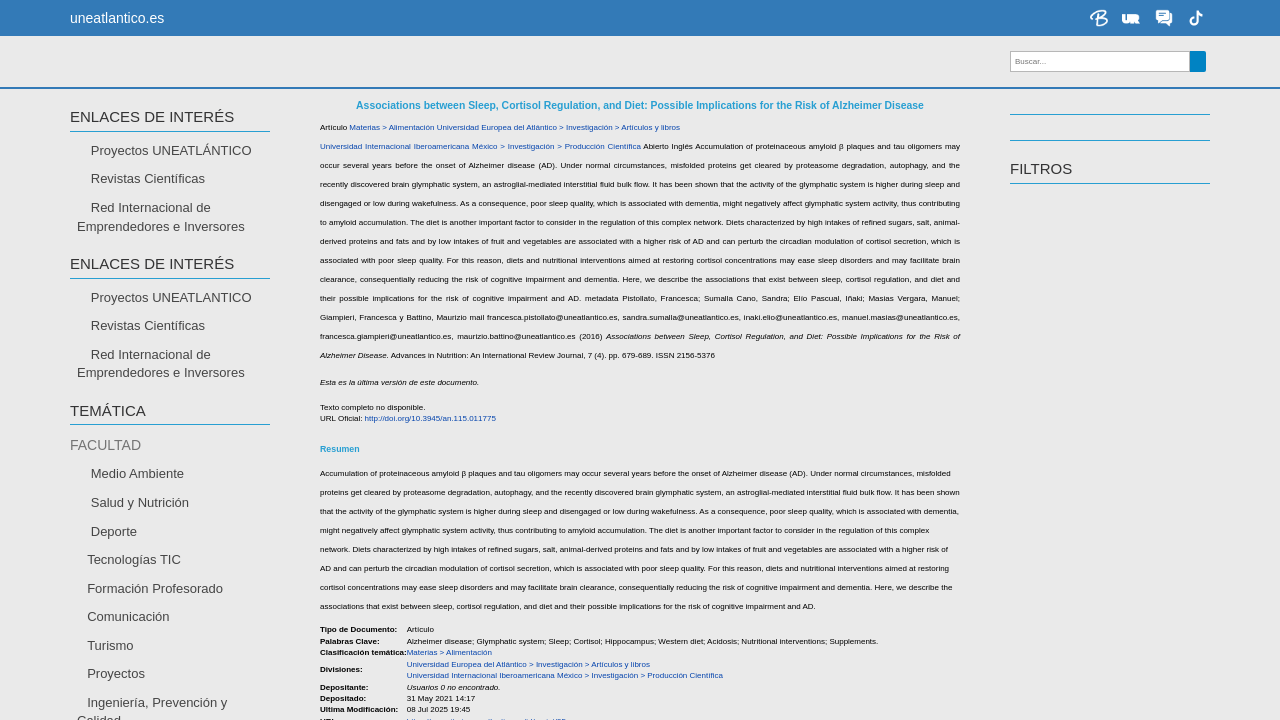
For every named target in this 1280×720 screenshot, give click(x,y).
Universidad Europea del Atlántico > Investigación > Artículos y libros (558, 164)
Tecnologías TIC (134, 596)
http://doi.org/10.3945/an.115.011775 (430, 455)
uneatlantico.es (117, 18)
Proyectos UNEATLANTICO (171, 333)
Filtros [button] (1041, 206)
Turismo (110, 682)
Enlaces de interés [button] (152, 154)
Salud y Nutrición (140, 539)
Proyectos (116, 710)
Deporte (114, 567)
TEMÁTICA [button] (108, 448)
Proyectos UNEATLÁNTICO (171, 187)
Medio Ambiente (137, 510)
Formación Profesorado (155, 624)
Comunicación (128, 653)
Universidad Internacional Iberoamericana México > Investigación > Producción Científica (480, 183)
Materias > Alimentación (391, 164)
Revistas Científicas (148, 215)
